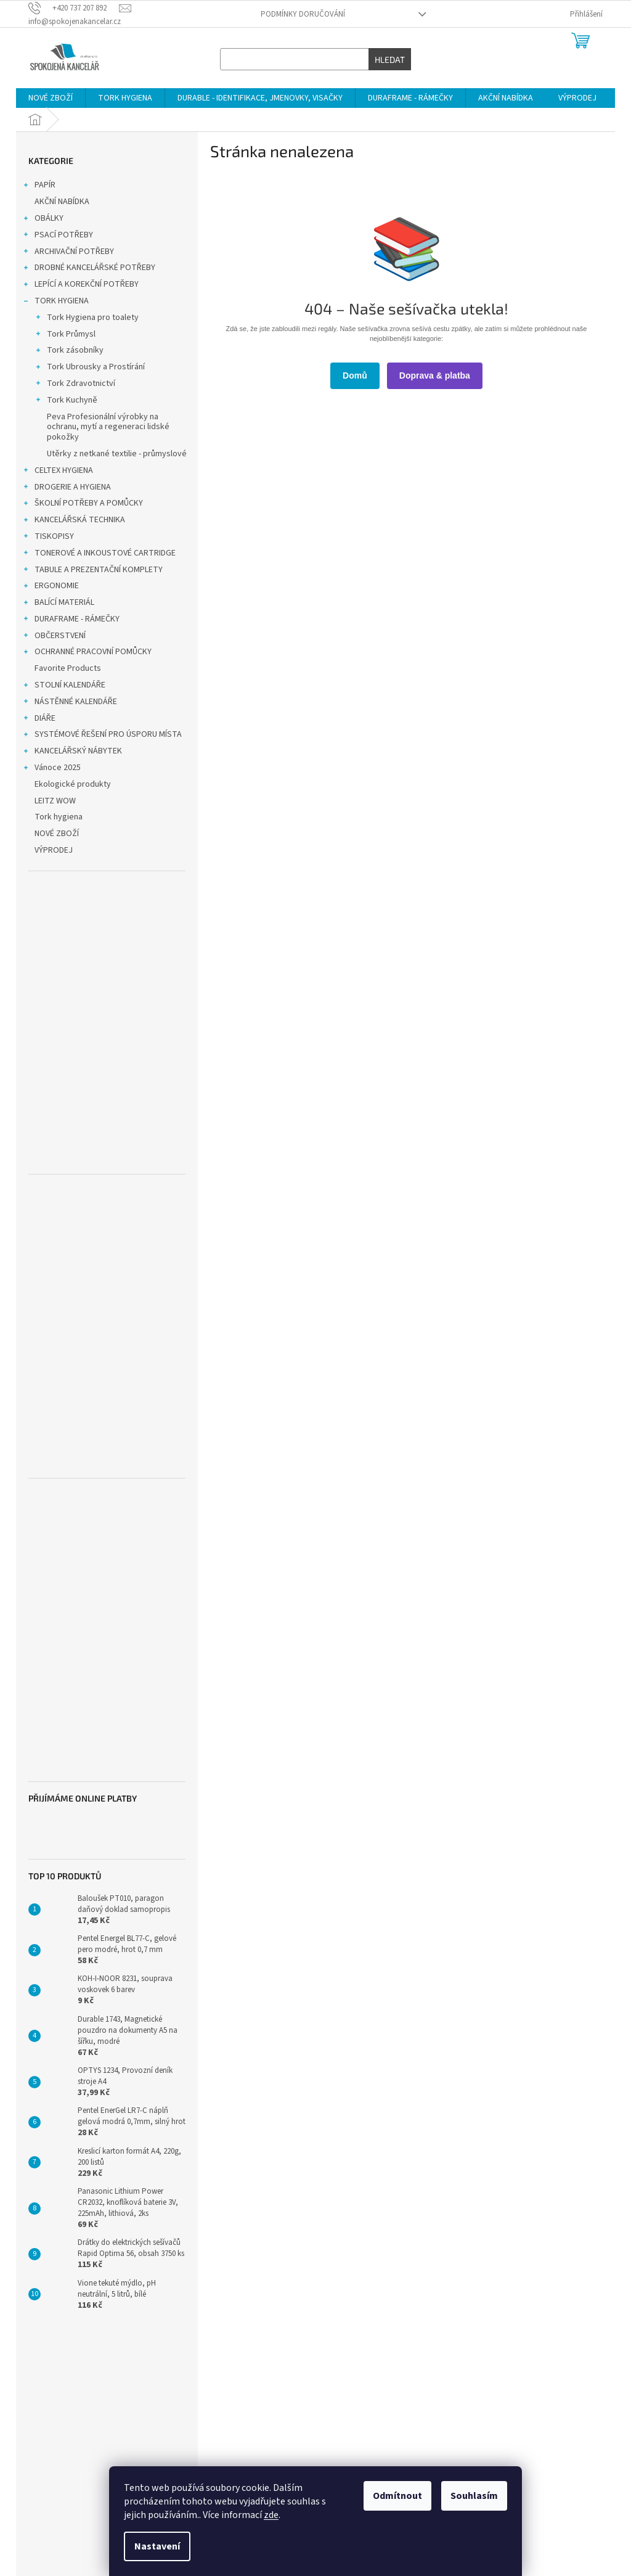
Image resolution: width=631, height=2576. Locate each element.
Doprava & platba (434, 375)
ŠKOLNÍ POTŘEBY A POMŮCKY (82, 504)
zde (271, 2515)
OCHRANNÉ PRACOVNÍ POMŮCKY (87, 653)
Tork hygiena (59, 817)
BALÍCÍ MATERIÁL (58, 603)
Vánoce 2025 (51, 768)
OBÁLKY (42, 219)
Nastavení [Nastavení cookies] (157, 2546)
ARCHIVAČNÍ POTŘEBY (68, 252)
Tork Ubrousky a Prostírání (90, 368)
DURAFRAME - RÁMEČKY (71, 620)
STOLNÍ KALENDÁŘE (63, 686)
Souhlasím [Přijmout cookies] (474, 2496)
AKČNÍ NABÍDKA (63, 201)
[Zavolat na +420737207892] (73, 8)
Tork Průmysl (65, 335)
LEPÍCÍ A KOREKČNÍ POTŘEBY (80, 285)
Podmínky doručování (303, 14)
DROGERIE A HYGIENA (66, 488)
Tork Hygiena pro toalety (87, 318)
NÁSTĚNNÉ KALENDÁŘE (69, 702)
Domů (355, 375)
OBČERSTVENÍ (54, 637)
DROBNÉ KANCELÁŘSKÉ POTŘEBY (88, 268)
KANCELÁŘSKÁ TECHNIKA (73, 521)
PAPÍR (38, 186)
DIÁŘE (38, 719)
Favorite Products (69, 668)
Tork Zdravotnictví (75, 384)
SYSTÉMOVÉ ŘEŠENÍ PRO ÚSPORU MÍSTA (102, 735)
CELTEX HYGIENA (57, 471)
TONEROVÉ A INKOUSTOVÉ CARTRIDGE (99, 554)
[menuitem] (50, 98)
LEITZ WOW (56, 801)
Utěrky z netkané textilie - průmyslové (117, 454)
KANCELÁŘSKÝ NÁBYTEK (72, 752)
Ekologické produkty (74, 784)
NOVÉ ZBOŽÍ (58, 833)
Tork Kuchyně (66, 401)
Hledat (390, 59)
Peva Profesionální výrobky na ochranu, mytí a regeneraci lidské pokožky (108, 427)
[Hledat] (316, 59)
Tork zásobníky (69, 351)
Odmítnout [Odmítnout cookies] (397, 2496)
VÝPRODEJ (55, 850)
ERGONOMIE (50, 587)
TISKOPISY (48, 537)
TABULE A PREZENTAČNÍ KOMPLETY (92, 571)
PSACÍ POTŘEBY (57, 236)
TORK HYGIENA (55, 302)
